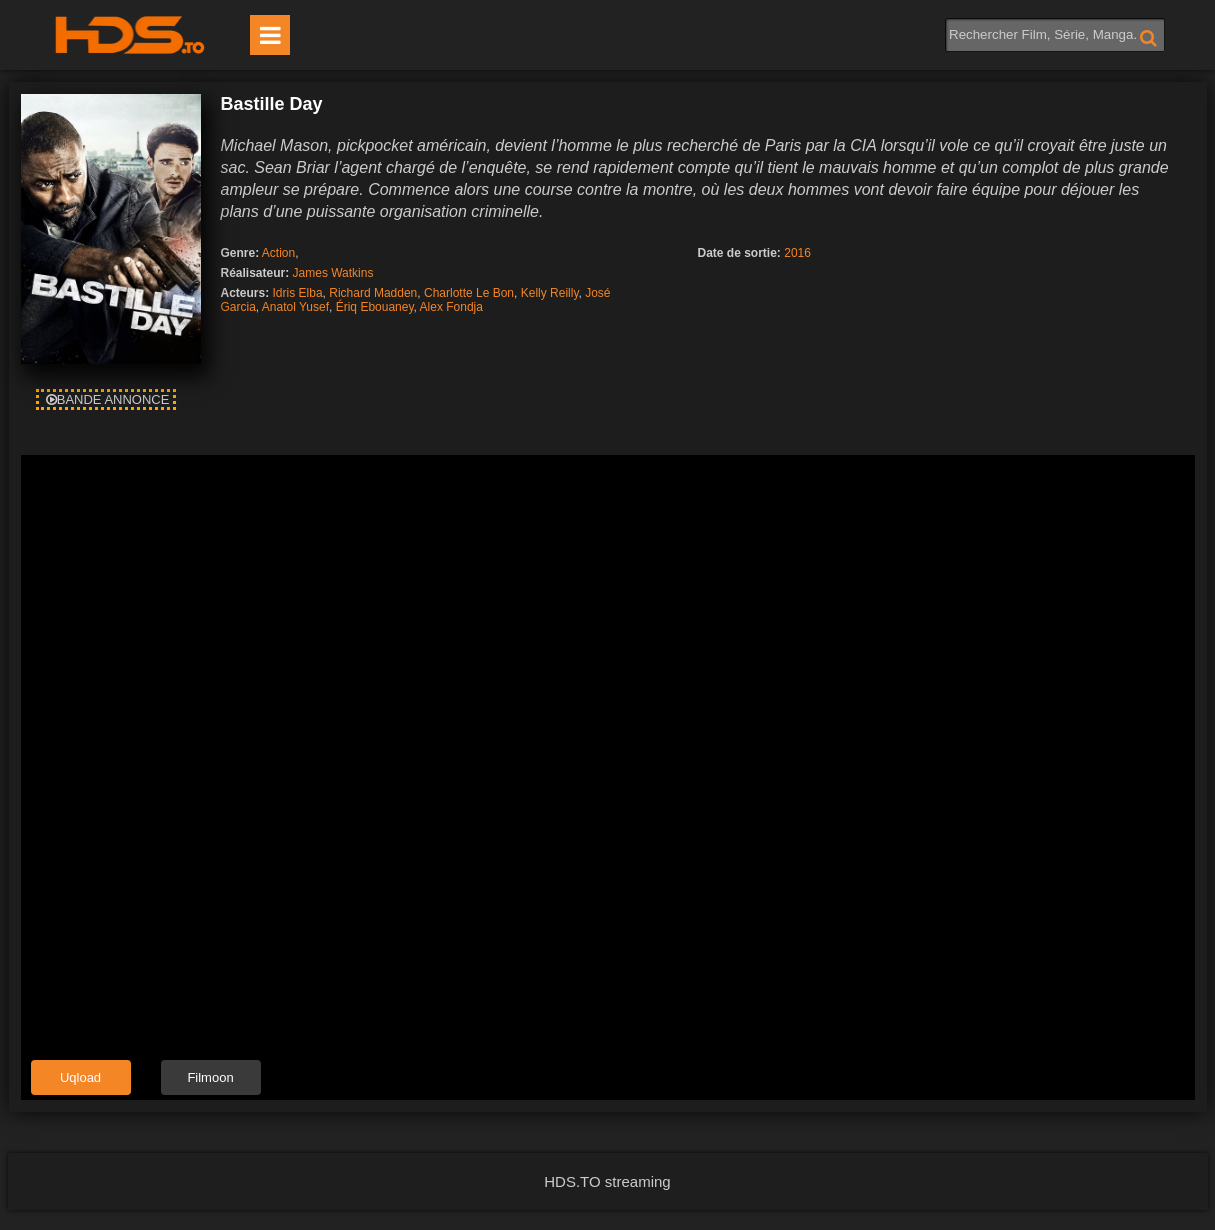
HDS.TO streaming (607, 1181)
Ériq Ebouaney (375, 307)
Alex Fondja (451, 307)
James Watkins (333, 273)
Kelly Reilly (550, 293)
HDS (130, 35)
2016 (797, 253)
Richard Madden (373, 293)
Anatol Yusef (295, 307)
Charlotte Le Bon (469, 293)
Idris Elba (298, 293)
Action (278, 253)
